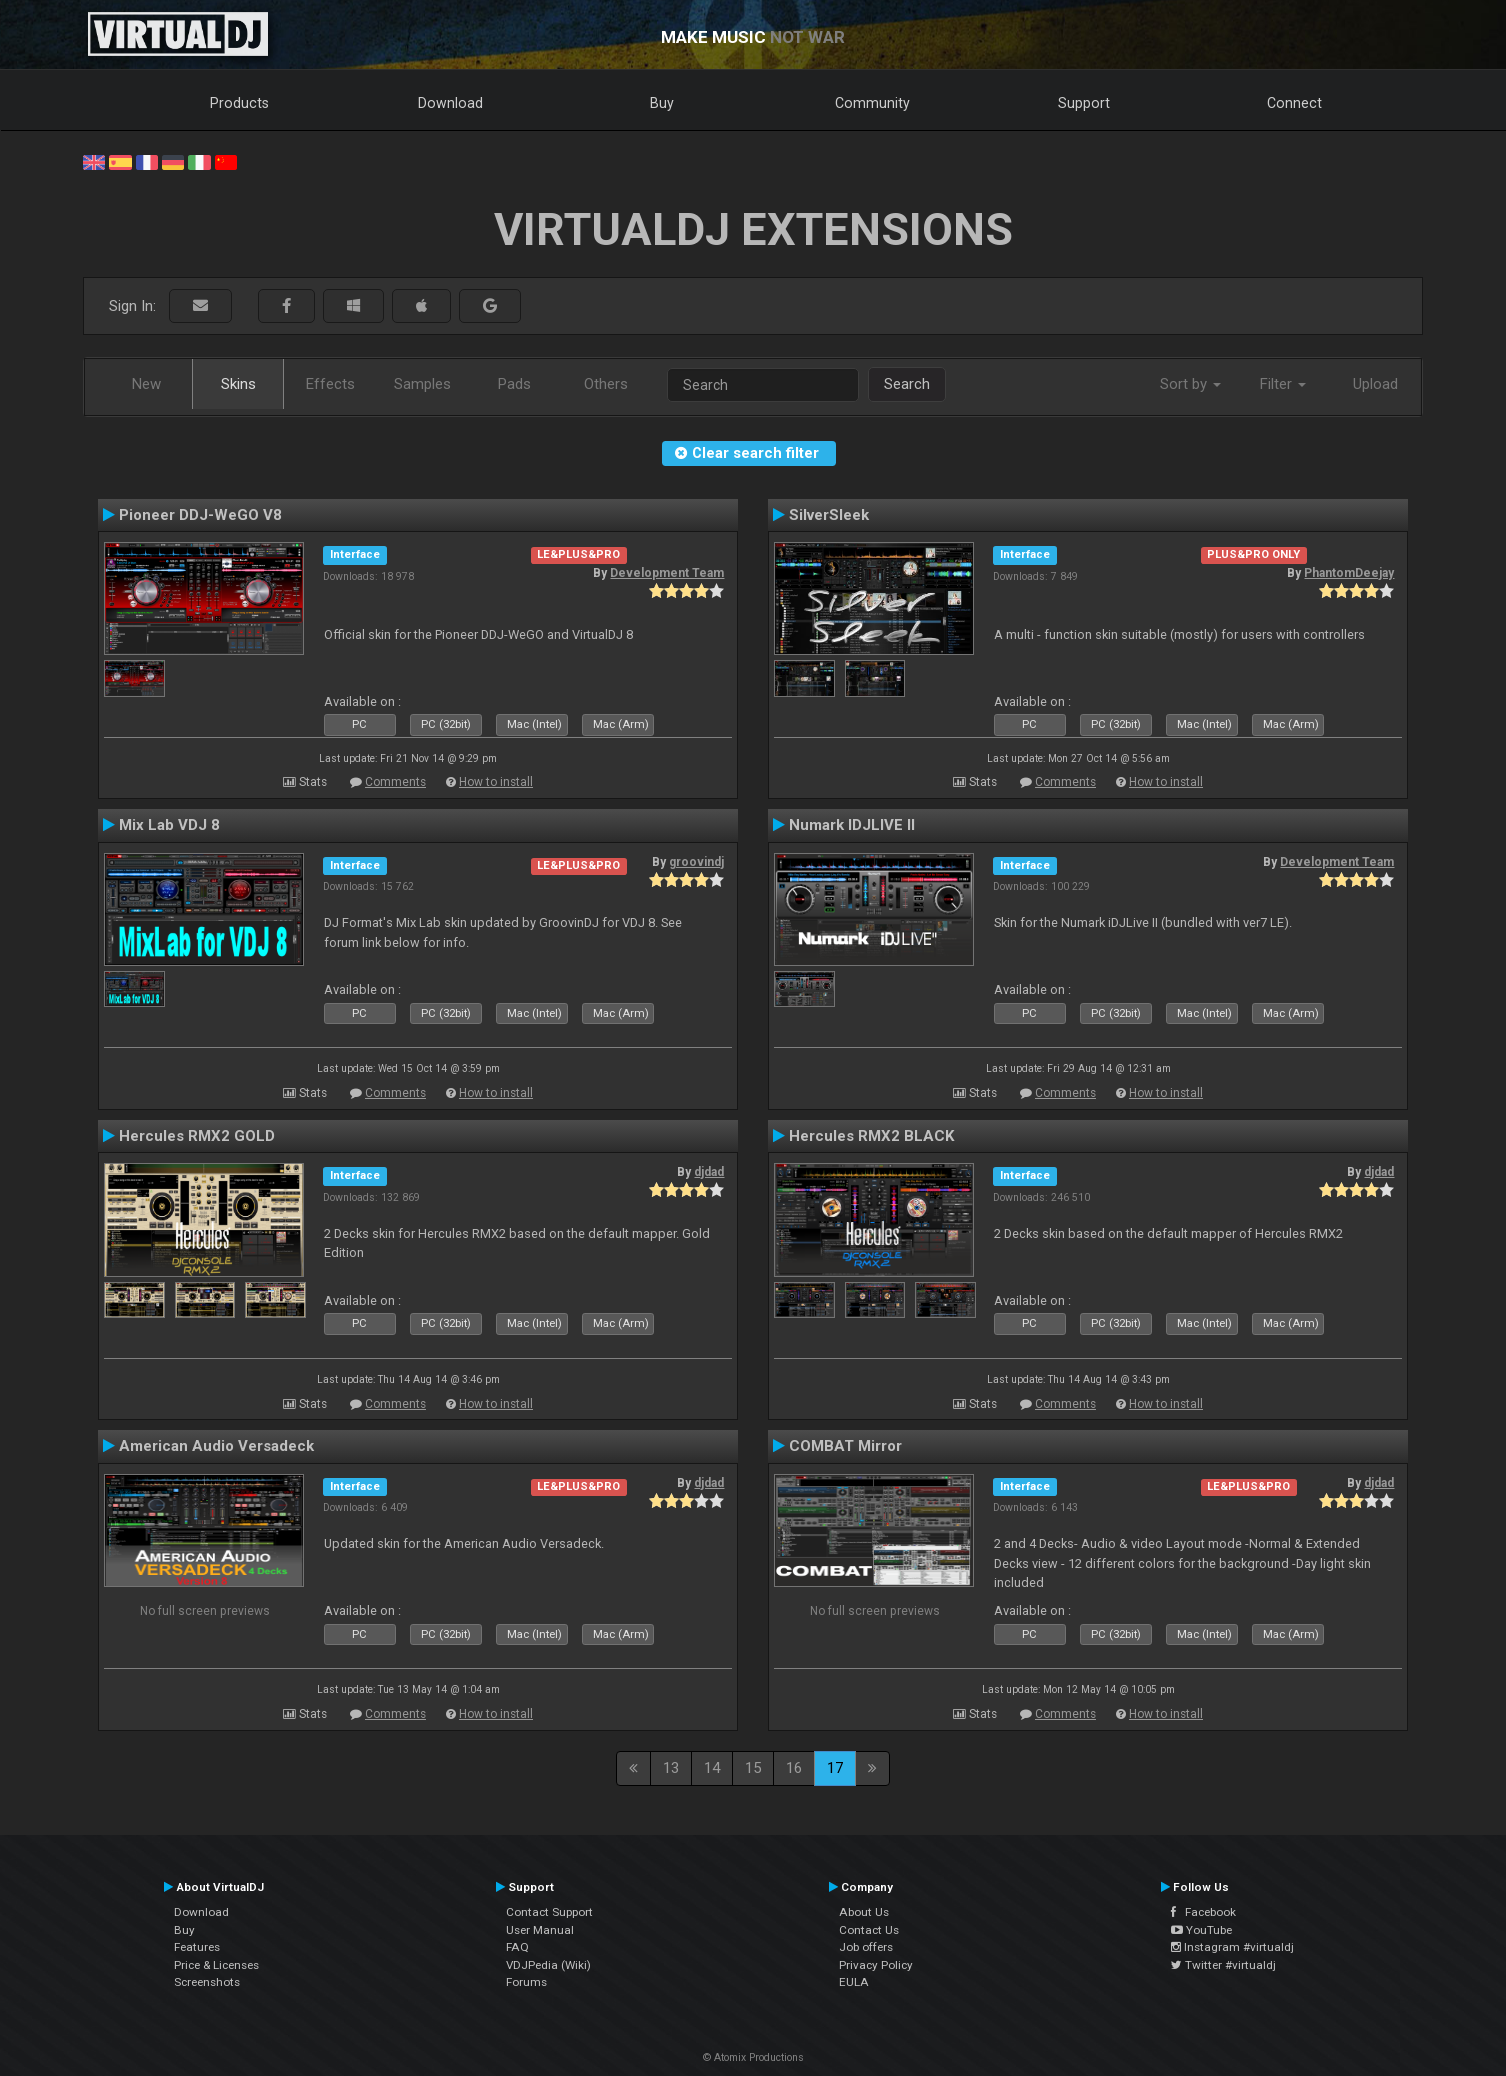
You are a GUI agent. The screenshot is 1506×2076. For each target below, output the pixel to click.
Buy (662, 103)
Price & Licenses (216, 1965)
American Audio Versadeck (216, 1446)
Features (197, 1947)
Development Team (667, 573)
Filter (1283, 384)
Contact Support (549, 1912)
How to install (496, 782)
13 (671, 1768)
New (146, 384)
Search (907, 384)
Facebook (1203, 1912)
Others (606, 384)
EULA (854, 1982)
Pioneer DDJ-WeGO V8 (200, 515)
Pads (514, 384)
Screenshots (207, 1982)
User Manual (540, 1930)
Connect (1294, 103)
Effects (330, 384)
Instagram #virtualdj (1232, 1947)
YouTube (1201, 1930)
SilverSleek (829, 515)
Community (872, 103)
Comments (395, 782)
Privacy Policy (876, 1965)
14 (712, 1768)
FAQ (517, 1947)
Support (1084, 103)
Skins (238, 384)
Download (450, 103)
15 (753, 1768)
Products (239, 103)
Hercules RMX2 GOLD (197, 1136)
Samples (422, 384)
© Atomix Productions (753, 2057)
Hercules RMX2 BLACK (872, 1136)
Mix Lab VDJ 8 (169, 825)
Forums (526, 1982)
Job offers (866, 1947)
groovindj (696, 862)
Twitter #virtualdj (1223, 1965)
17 (835, 1768)
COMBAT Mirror (845, 1446)
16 (794, 1768)
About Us (864, 1912)
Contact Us (869, 1930)
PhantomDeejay (1349, 573)
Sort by (1190, 384)
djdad (709, 1172)
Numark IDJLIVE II (852, 825)
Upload (1375, 384)
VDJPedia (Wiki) (548, 1965)
